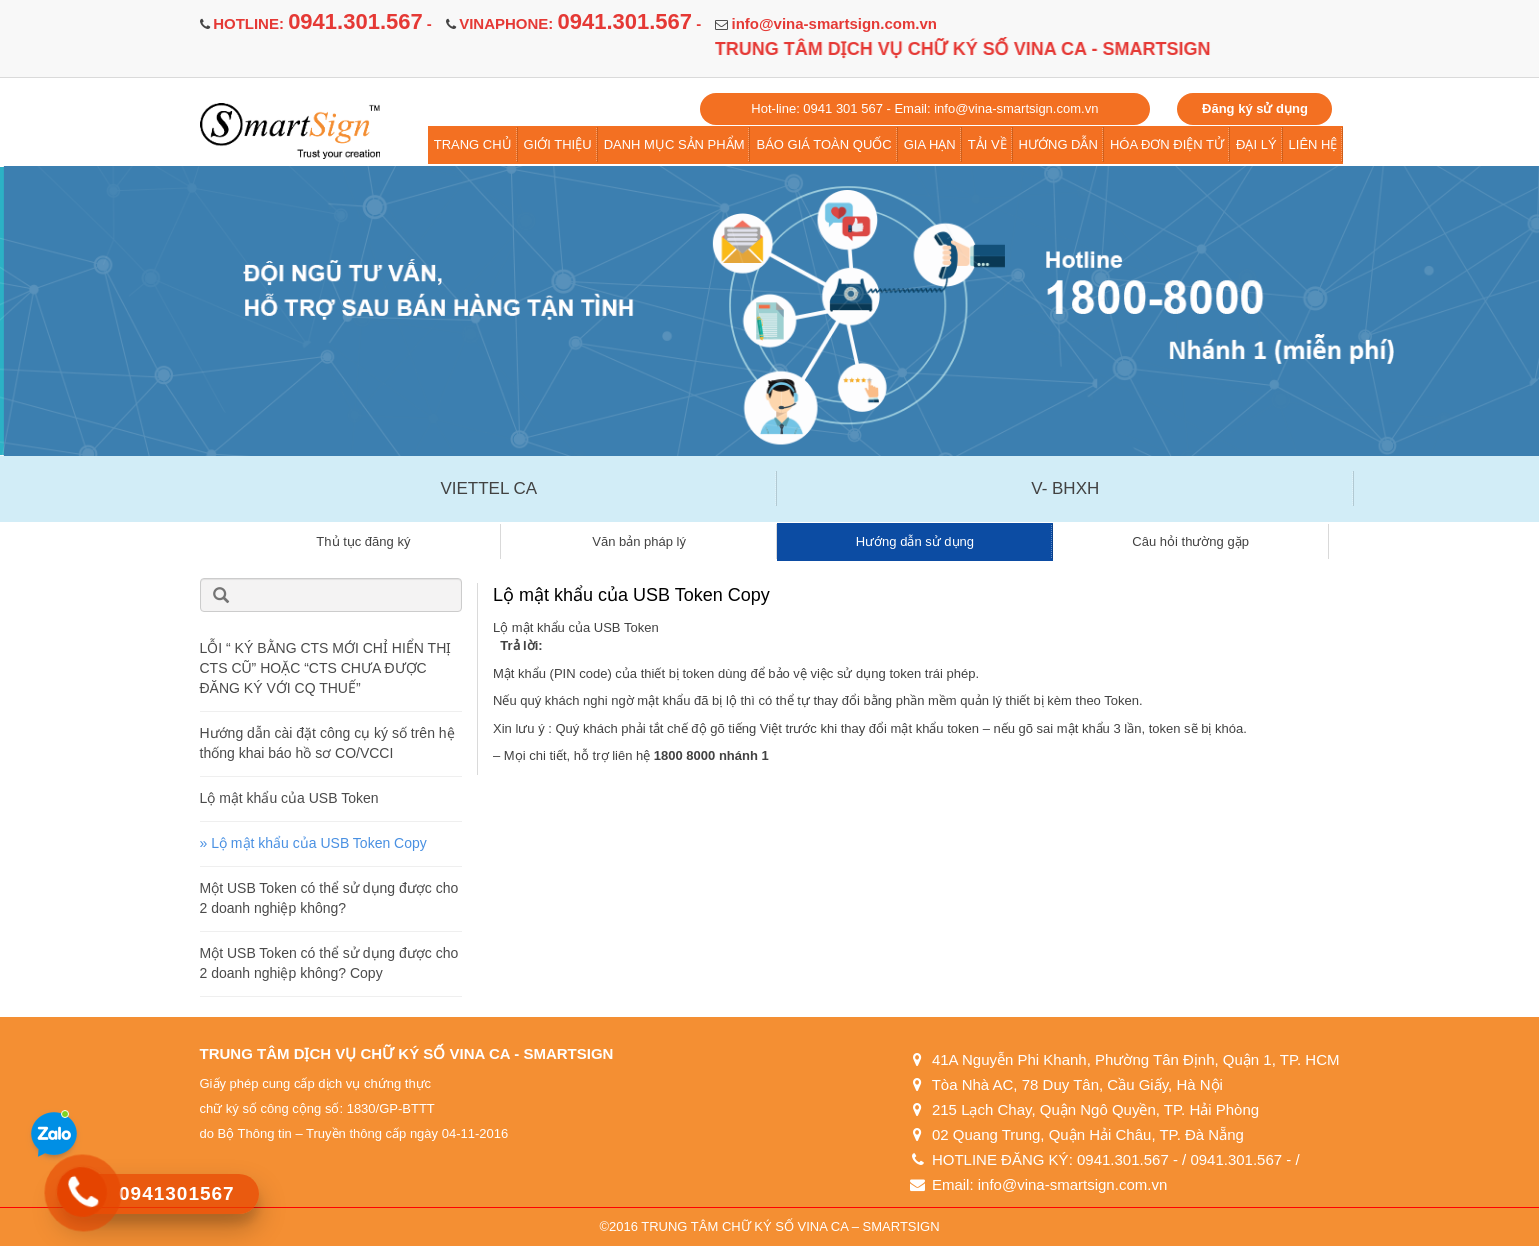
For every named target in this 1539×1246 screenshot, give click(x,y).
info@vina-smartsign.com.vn (834, 23)
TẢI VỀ (987, 144)
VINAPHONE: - (580, 23)
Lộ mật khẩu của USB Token (289, 798)
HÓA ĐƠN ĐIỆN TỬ (1167, 144)
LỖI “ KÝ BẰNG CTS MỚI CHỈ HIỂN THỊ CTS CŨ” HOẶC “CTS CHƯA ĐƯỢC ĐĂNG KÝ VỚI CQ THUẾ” (326, 668)
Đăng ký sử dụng (1255, 108)
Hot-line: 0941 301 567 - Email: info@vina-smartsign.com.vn (924, 108)
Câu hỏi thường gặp (1190, 541)
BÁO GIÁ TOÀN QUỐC (823, 144)
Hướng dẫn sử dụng (915, 541)
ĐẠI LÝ (1256, 144)
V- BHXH (1065, 488)
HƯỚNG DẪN (1058, 144)
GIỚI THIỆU (558, 144)
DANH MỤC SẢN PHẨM (674, 144)
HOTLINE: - (322, 23)
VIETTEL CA (488, 488)
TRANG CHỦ (473, 144)
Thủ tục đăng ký (363, 541)
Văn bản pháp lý (639, 541)
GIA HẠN (930, 144)
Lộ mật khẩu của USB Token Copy (319, 843)
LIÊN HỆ (1313, 144)
